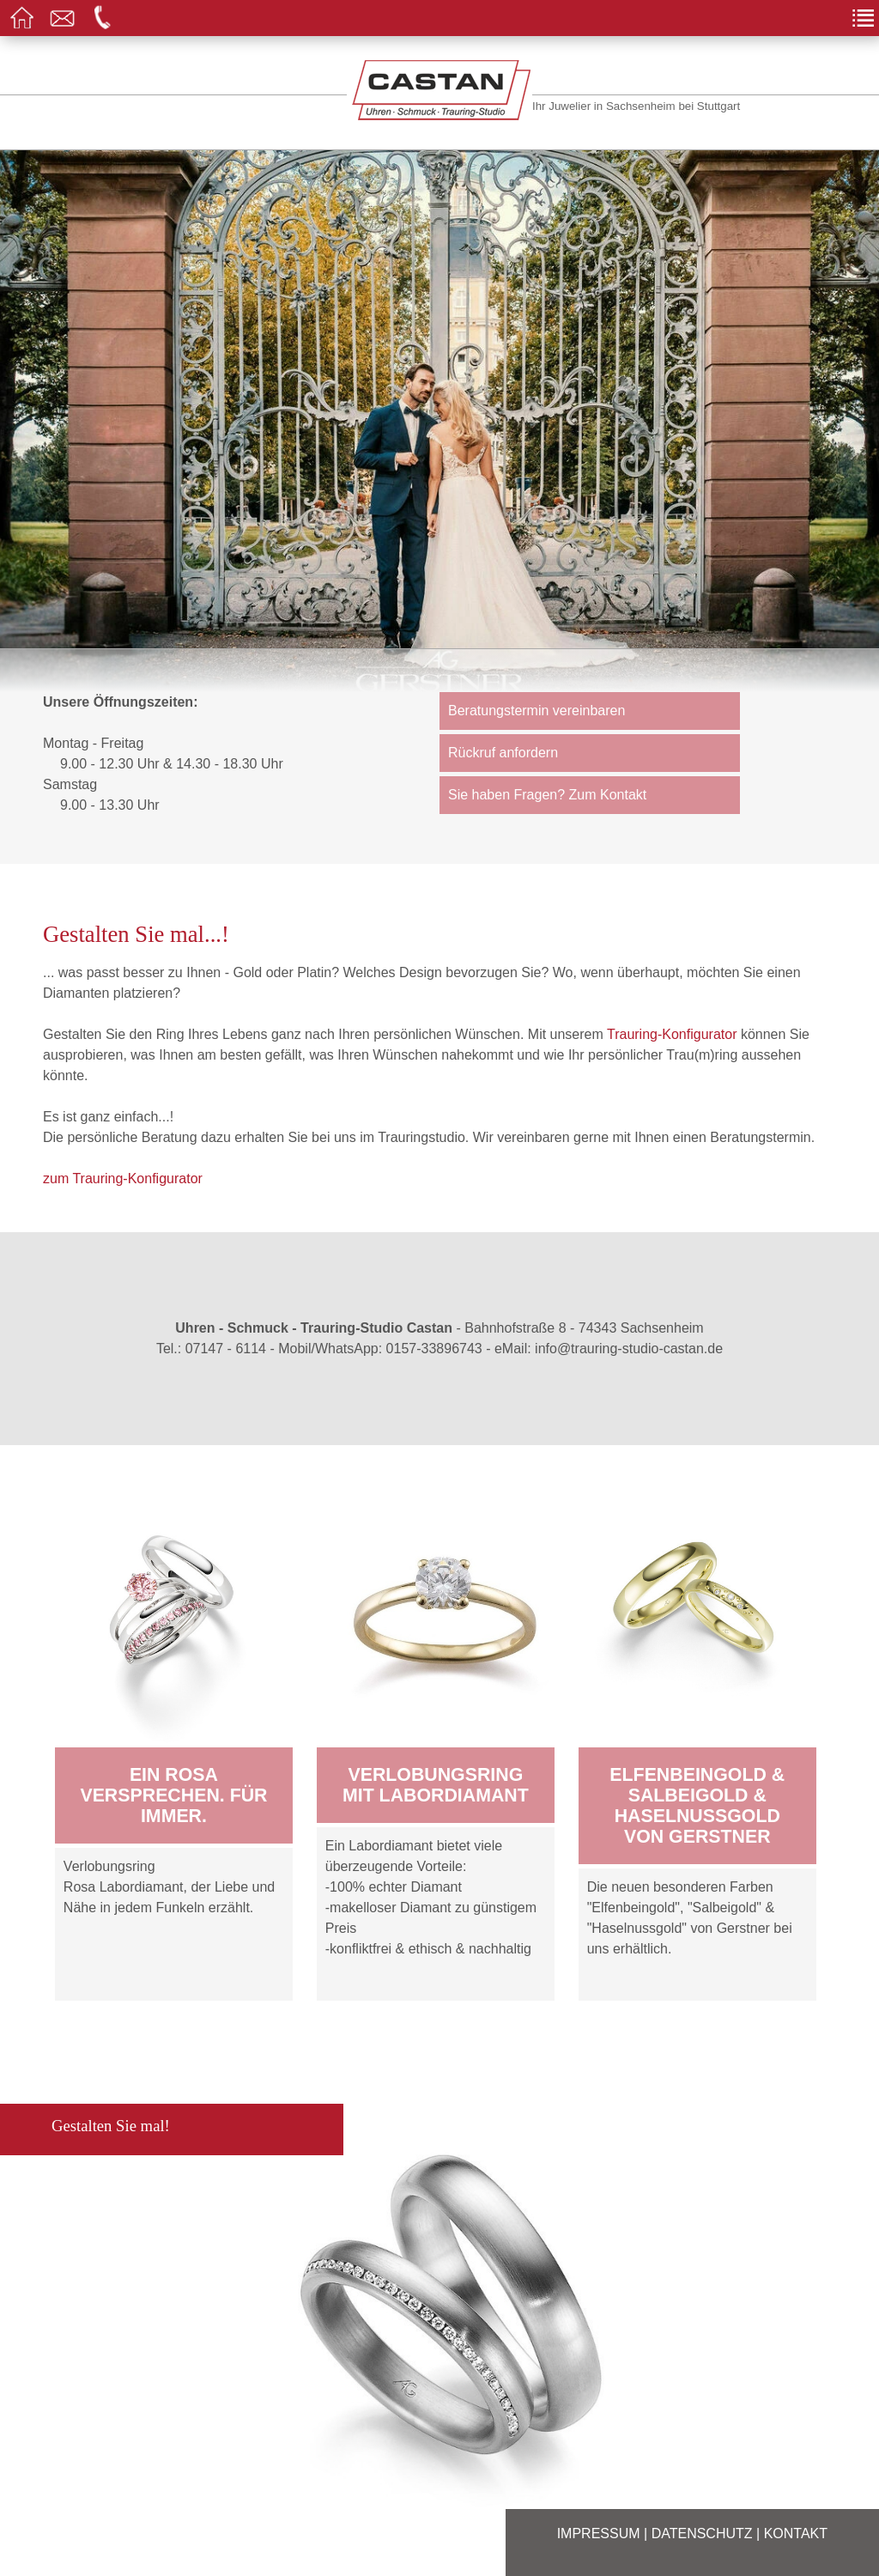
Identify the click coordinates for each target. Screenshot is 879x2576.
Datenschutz (702, 2533)
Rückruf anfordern (503, 752)
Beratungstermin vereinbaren (536, 710)
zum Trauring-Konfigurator (123, 1178)
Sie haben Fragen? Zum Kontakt (547, 794)
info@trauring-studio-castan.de (629, 1348)
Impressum (598, 2533)
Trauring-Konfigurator (672, 1034)
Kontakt (795, 2533)
